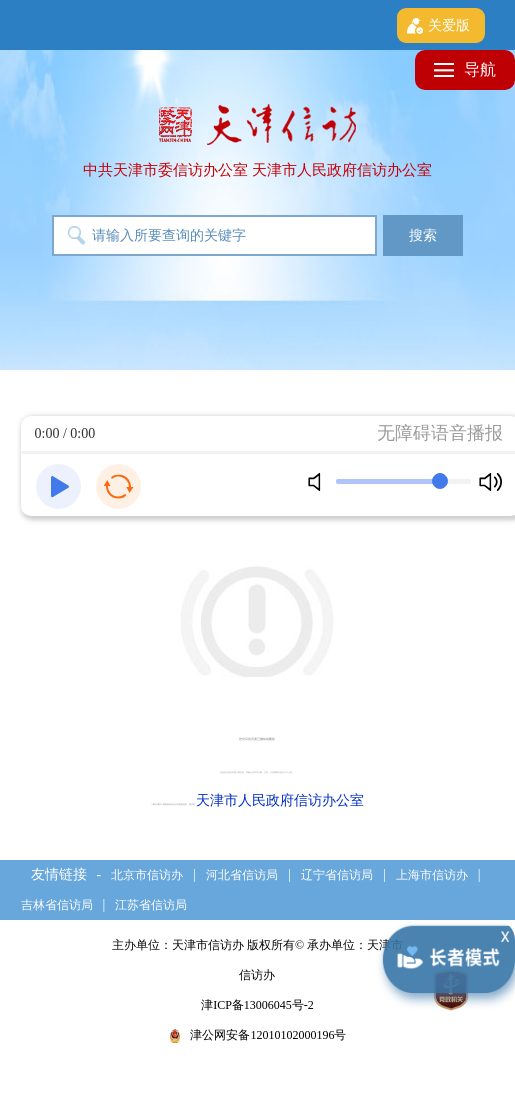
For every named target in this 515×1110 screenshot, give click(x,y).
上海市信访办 (432, 875)
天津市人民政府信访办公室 (280, 800)
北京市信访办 (147, 875)
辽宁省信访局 (337, 875)
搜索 (423, 235)
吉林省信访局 (57, 905)
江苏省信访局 (151, 905)
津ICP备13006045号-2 (257, 1005)
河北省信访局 (242, 875)
